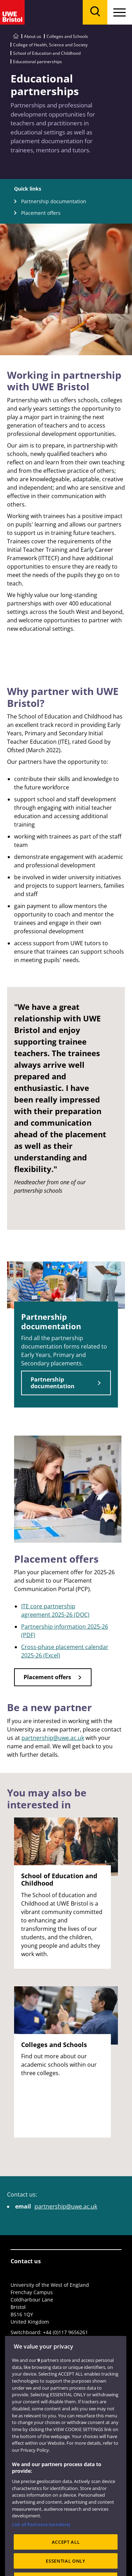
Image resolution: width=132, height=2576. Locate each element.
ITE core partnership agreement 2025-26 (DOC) (55, 1610)
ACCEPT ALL (66, 2556)
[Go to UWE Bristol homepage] (16, 36)
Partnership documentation (53, 201)
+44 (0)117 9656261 (65, 2332)
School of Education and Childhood (47, 53)
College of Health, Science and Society (50, 45)
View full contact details (39, 2339)
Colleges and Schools (67, 36)
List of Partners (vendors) (41, 2539)
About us (32, 36)
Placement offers (41, 213)
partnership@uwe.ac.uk (52, 1738)
